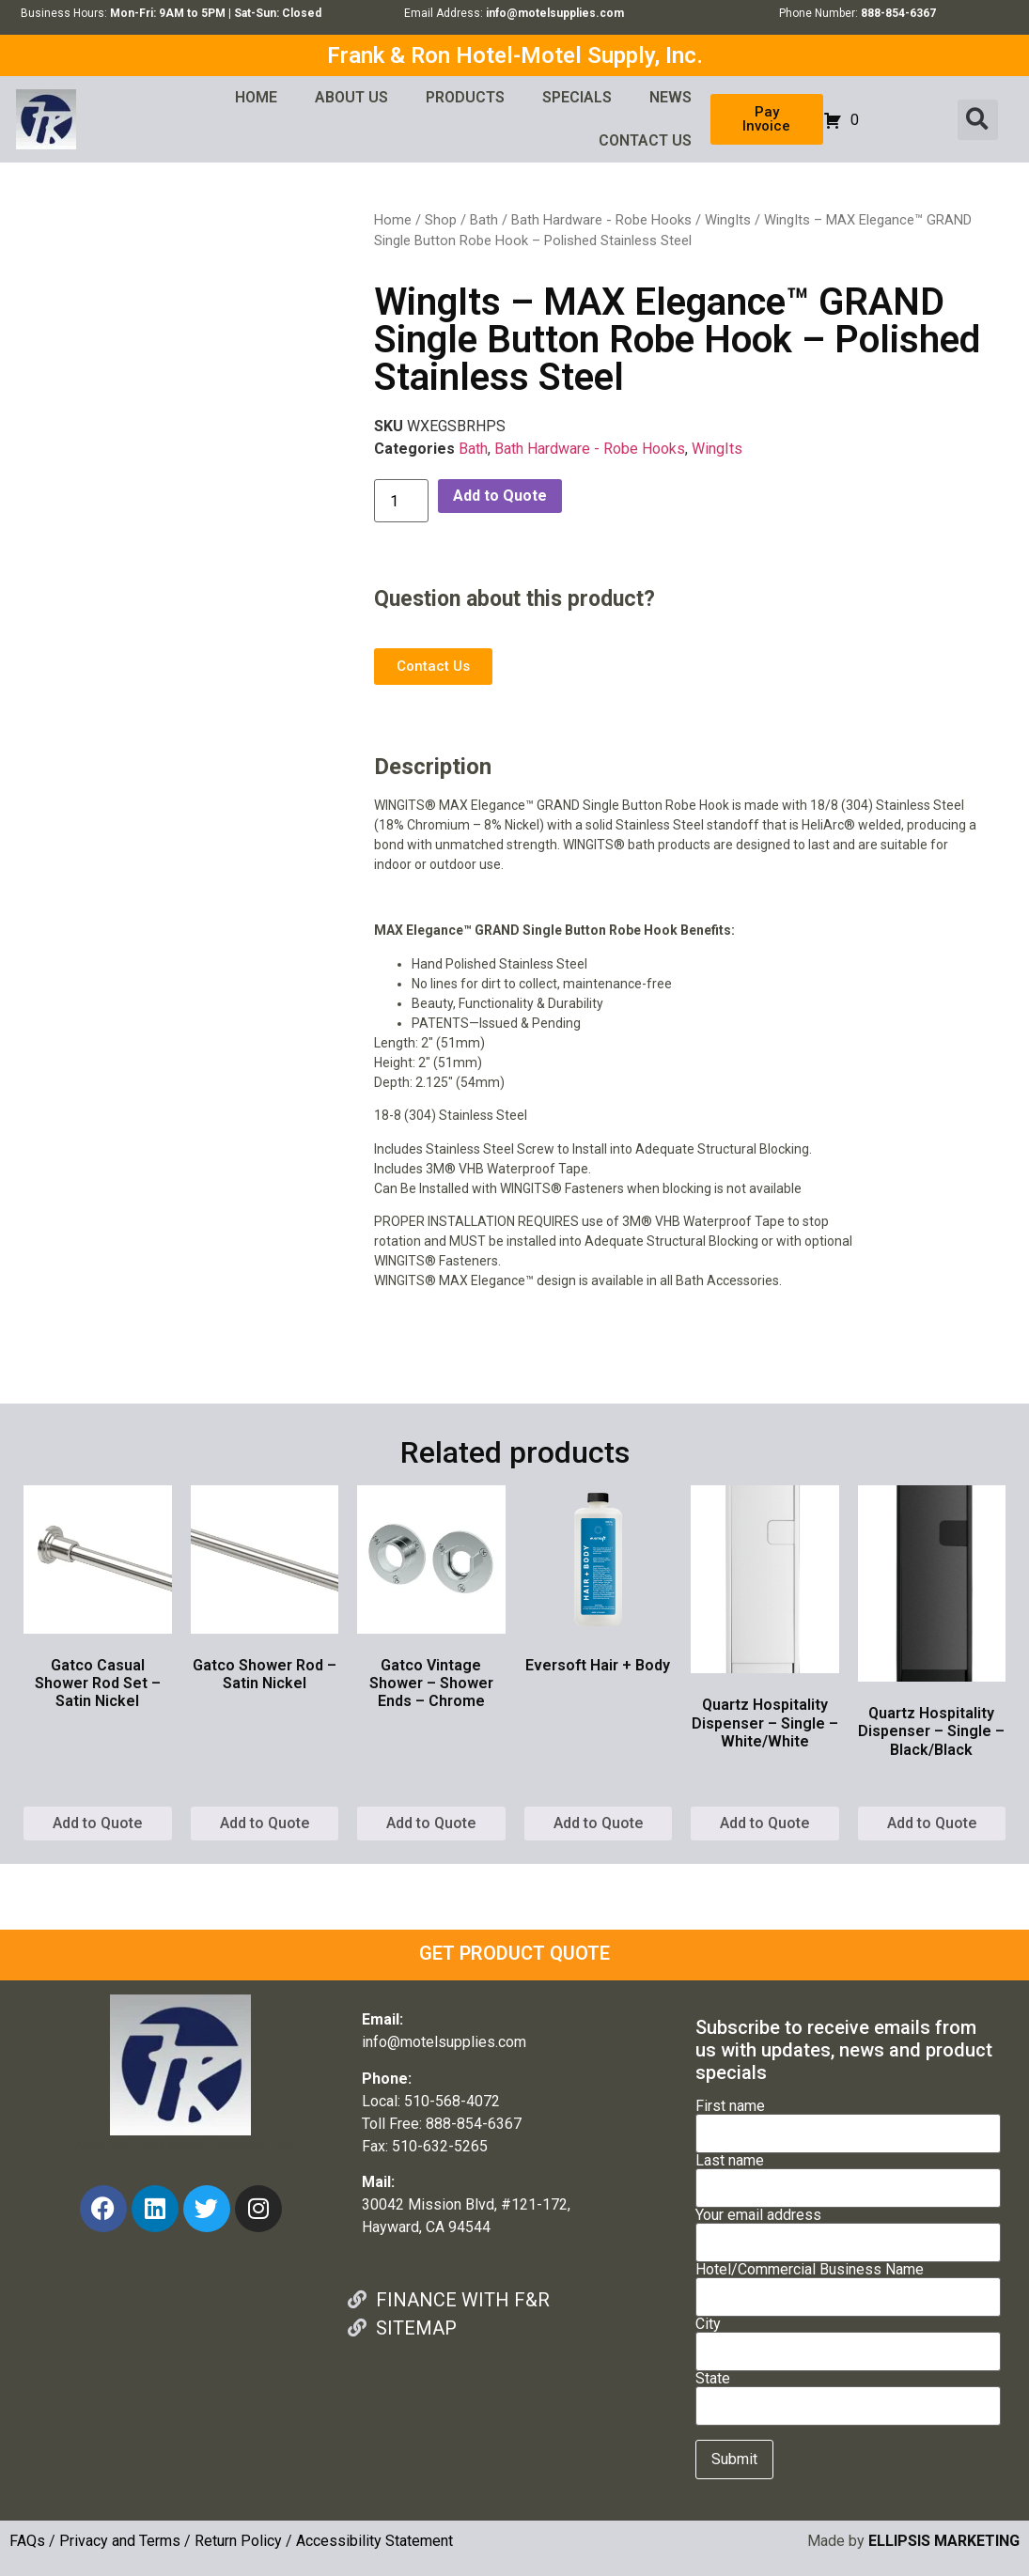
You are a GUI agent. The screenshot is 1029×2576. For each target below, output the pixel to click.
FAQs (27, 2541)
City (848, 2338)
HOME (256, 97)
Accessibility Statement (374, 2541)
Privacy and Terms (119, 2541)
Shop (441, 219)
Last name (848, 2174)
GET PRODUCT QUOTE (514, 1953)
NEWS (670, 97)
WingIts (728, 219)
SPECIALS (577, 97)
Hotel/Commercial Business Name (848, 2283)
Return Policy (238, 2541)
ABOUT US (351, 97)
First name (848, 2120)
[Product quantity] (401, 500)
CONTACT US (645, 140)
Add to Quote (500, 495)
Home (393, 219)
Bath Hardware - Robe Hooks (601, 219)
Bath (484, 219)
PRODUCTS (465, 97)
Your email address (848, 2229)
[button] (978, 120)
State (848, 2392)
